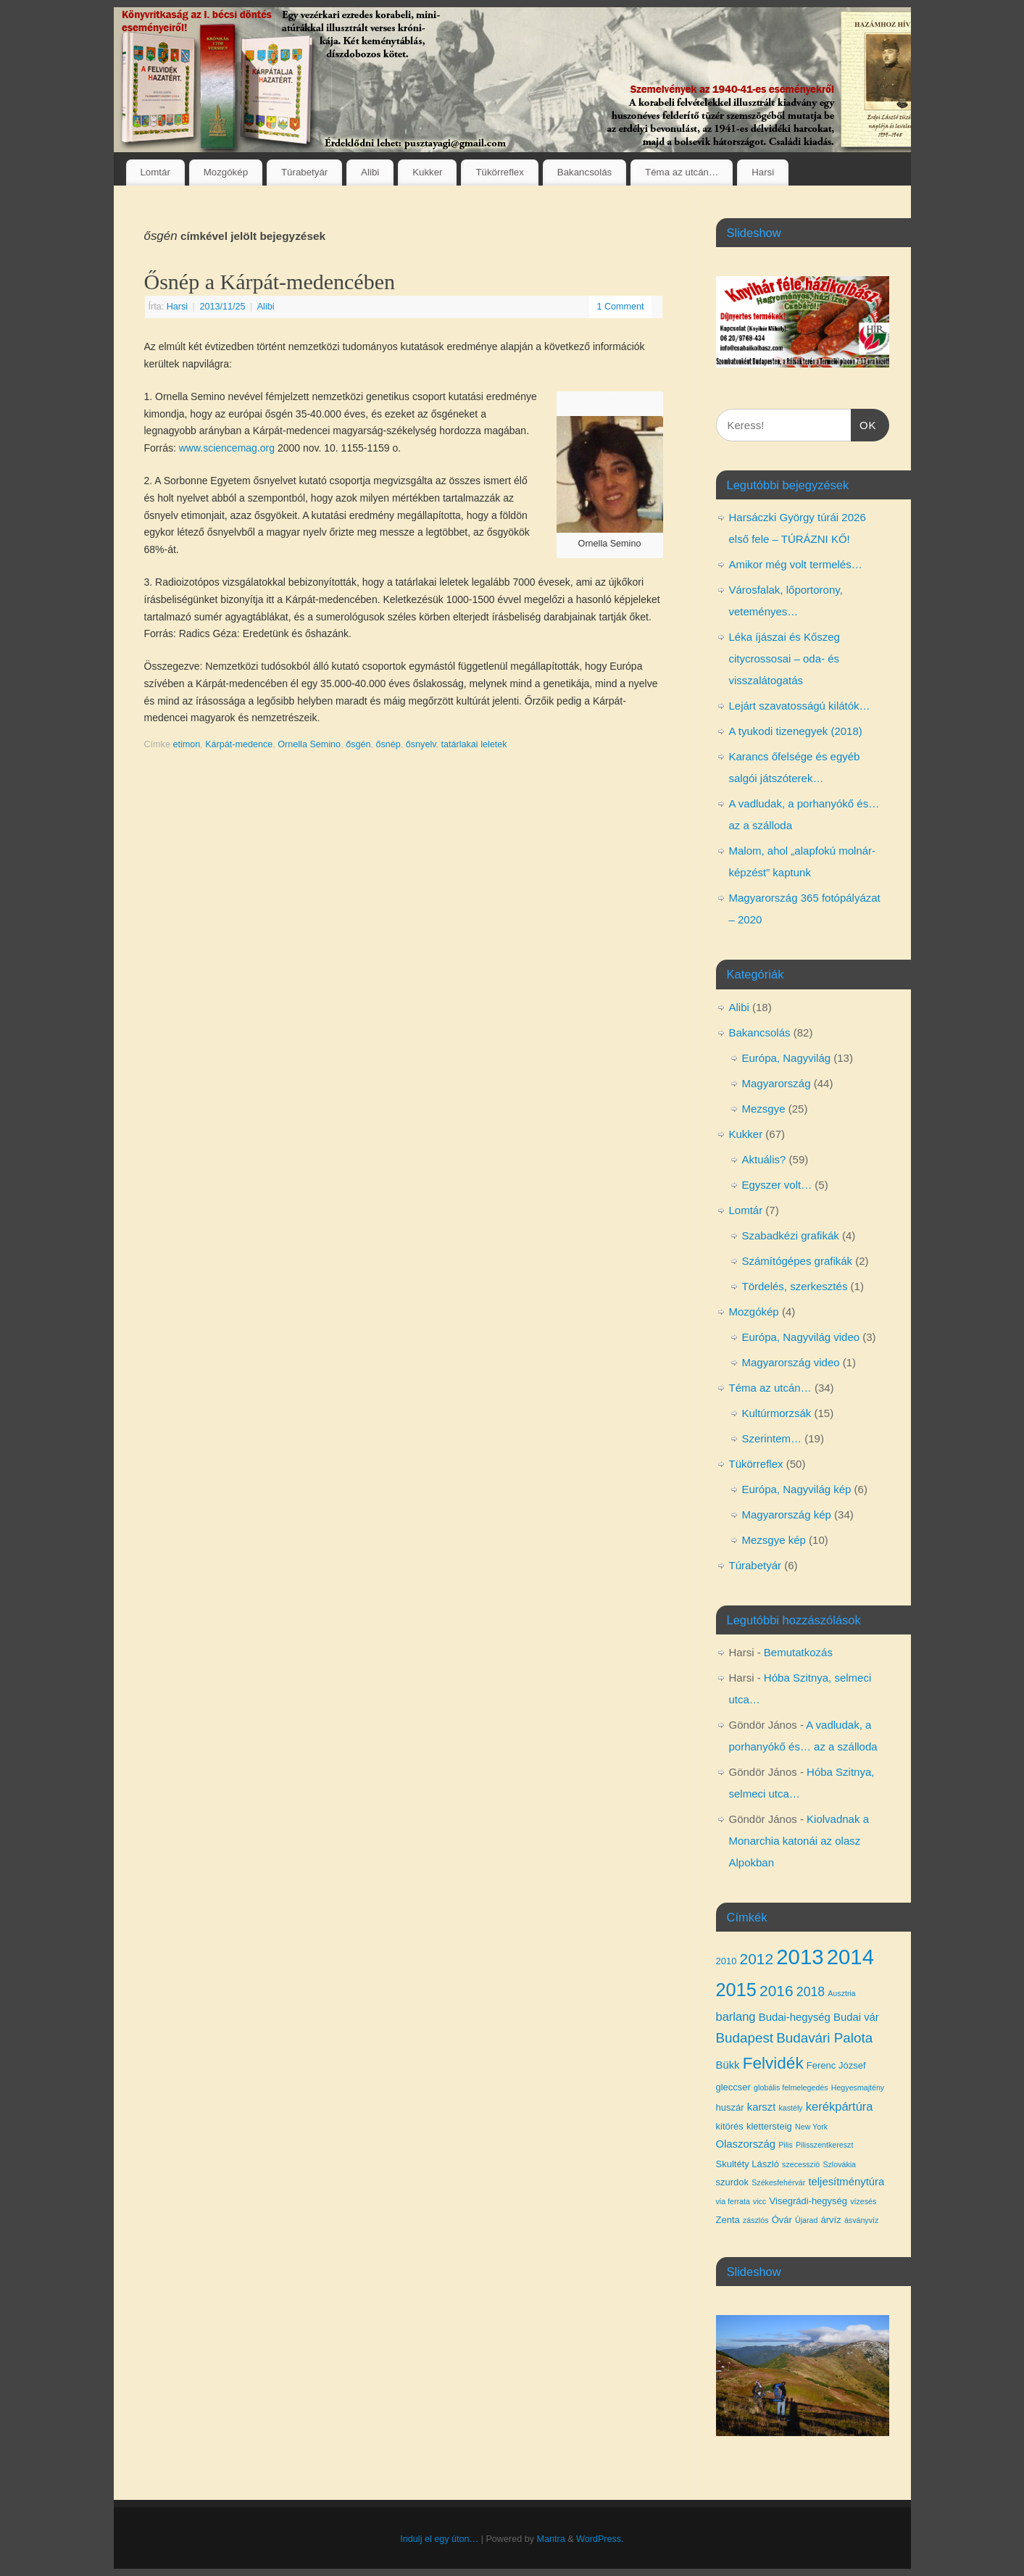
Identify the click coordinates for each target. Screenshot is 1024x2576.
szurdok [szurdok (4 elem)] (732, 2182)
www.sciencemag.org (227, 448)
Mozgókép (226, 172)
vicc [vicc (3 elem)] (759, 2201)
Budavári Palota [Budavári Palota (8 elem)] (824, 2037)
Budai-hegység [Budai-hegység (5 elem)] (795, 2017)
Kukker (427, 172)
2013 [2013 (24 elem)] (799, 1957)
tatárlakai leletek (474, 744)
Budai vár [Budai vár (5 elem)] (856, 2017)
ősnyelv (421, 744)
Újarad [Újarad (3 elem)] (806, 2220)
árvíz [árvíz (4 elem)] (831, 2219)
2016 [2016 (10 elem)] (776, 1990)
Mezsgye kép (774, 1540)
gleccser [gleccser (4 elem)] (733, 2087)
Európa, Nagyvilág (786, 1058)
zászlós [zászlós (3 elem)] (756, 2220)
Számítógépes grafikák (797, 1261)
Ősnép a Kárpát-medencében (270, 282)
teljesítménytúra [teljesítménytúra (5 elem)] (846, 2181)
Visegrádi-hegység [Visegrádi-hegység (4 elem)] (808, 2200)
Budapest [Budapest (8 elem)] (745, 2037)
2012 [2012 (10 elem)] (757, 1958)
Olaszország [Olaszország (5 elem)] (746, 2144)
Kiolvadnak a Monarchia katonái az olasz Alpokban (799, 1841)
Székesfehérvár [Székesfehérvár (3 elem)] (778, 2182)
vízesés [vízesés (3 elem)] (863, 2201)
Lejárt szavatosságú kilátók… (799, 705)
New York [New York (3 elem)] (811, 2126)
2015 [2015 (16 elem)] (736, 1989)
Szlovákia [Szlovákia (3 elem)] (839, 2164)
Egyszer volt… (777, 1185)
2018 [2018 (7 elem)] (810, 1992)
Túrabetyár (304, 172)
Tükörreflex (499, 172)
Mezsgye (764, 1108)
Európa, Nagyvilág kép (797, 1489)
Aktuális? (764, 1159)
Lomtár (155, 172)
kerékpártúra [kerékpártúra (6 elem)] (839, 2106)
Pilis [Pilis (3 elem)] (785, 2144)
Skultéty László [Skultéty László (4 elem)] (747, 2164)
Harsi (763, 172)
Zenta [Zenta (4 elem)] (728, 2219)
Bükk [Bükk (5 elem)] (728, 2065)
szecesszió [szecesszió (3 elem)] (801, 2164)
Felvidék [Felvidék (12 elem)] (773, 2063)
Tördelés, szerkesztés (795, 1286)
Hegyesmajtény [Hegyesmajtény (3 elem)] (857, 2087)
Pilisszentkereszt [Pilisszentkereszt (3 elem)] (824, 2144)
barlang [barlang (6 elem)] (736, 2016)
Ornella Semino (309, 744)
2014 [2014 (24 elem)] (850, 1957)
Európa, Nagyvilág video (801, 1337)
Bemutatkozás (798, 1652)
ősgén (358, 744)
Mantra (550, 2539)
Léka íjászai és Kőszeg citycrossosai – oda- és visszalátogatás (784, 658)
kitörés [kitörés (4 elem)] (730, 2126)
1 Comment (620, 307)
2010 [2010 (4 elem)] (726, 1961)
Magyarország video (791, 1362)
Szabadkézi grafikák (790, 1235)
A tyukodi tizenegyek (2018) (795, 731)
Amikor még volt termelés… (795, 564)
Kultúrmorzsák (777, 1413)
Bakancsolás (584, 172)
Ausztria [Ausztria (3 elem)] (842, 1993)
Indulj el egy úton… (439, 2539)
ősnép (387, 744)
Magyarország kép (786, 1514)
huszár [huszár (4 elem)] (730, 2107)
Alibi (370, 172)
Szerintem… (772, 1438)
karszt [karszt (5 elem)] (761, 2107)
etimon (186, 744)
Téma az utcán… (681, 172)
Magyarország (776, 1083)
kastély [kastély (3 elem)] (791, 2107)
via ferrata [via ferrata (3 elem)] (733, 2201)
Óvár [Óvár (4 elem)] (782, 2219)
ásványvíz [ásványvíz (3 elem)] (861, 2220)
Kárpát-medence (238, 744)
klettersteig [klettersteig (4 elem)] (769, 2126)
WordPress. (600, 2539)
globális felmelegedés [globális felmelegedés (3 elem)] (791, 2087)
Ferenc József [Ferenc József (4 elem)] (836, 2065)
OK (864, 423)
